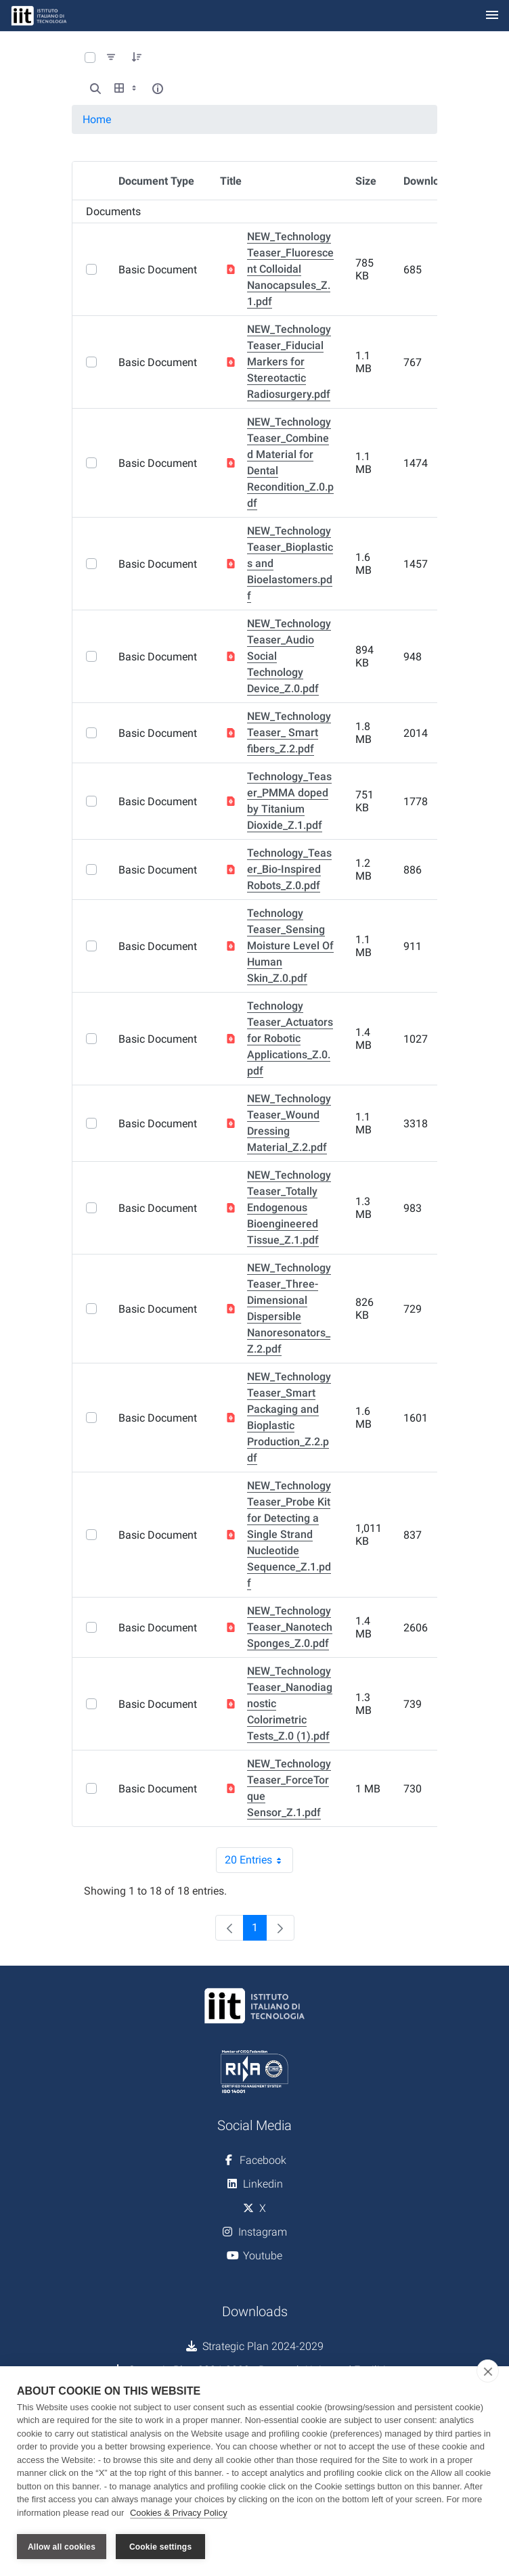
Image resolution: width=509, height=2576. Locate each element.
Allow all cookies (61, 2547)
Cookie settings (160, 2547)
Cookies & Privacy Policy (178, 2514)
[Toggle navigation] (492, 15)
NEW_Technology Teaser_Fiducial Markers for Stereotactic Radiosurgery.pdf (289, 362)
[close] (488, 2372)
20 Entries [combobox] (259, 1860)
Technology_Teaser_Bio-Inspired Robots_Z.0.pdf (289, 869)
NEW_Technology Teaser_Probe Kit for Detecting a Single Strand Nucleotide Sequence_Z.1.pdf (289, 1534)
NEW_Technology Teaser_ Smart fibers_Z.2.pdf (289, 732)
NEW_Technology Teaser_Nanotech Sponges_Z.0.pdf (289, 1627)
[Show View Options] (126, 88)
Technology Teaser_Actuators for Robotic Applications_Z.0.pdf (290, 1038)
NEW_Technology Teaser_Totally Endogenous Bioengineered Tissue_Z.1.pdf (289, 1207)
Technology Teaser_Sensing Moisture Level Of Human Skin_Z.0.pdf (290, 946)
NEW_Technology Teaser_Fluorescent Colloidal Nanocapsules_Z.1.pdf (290, 269)
